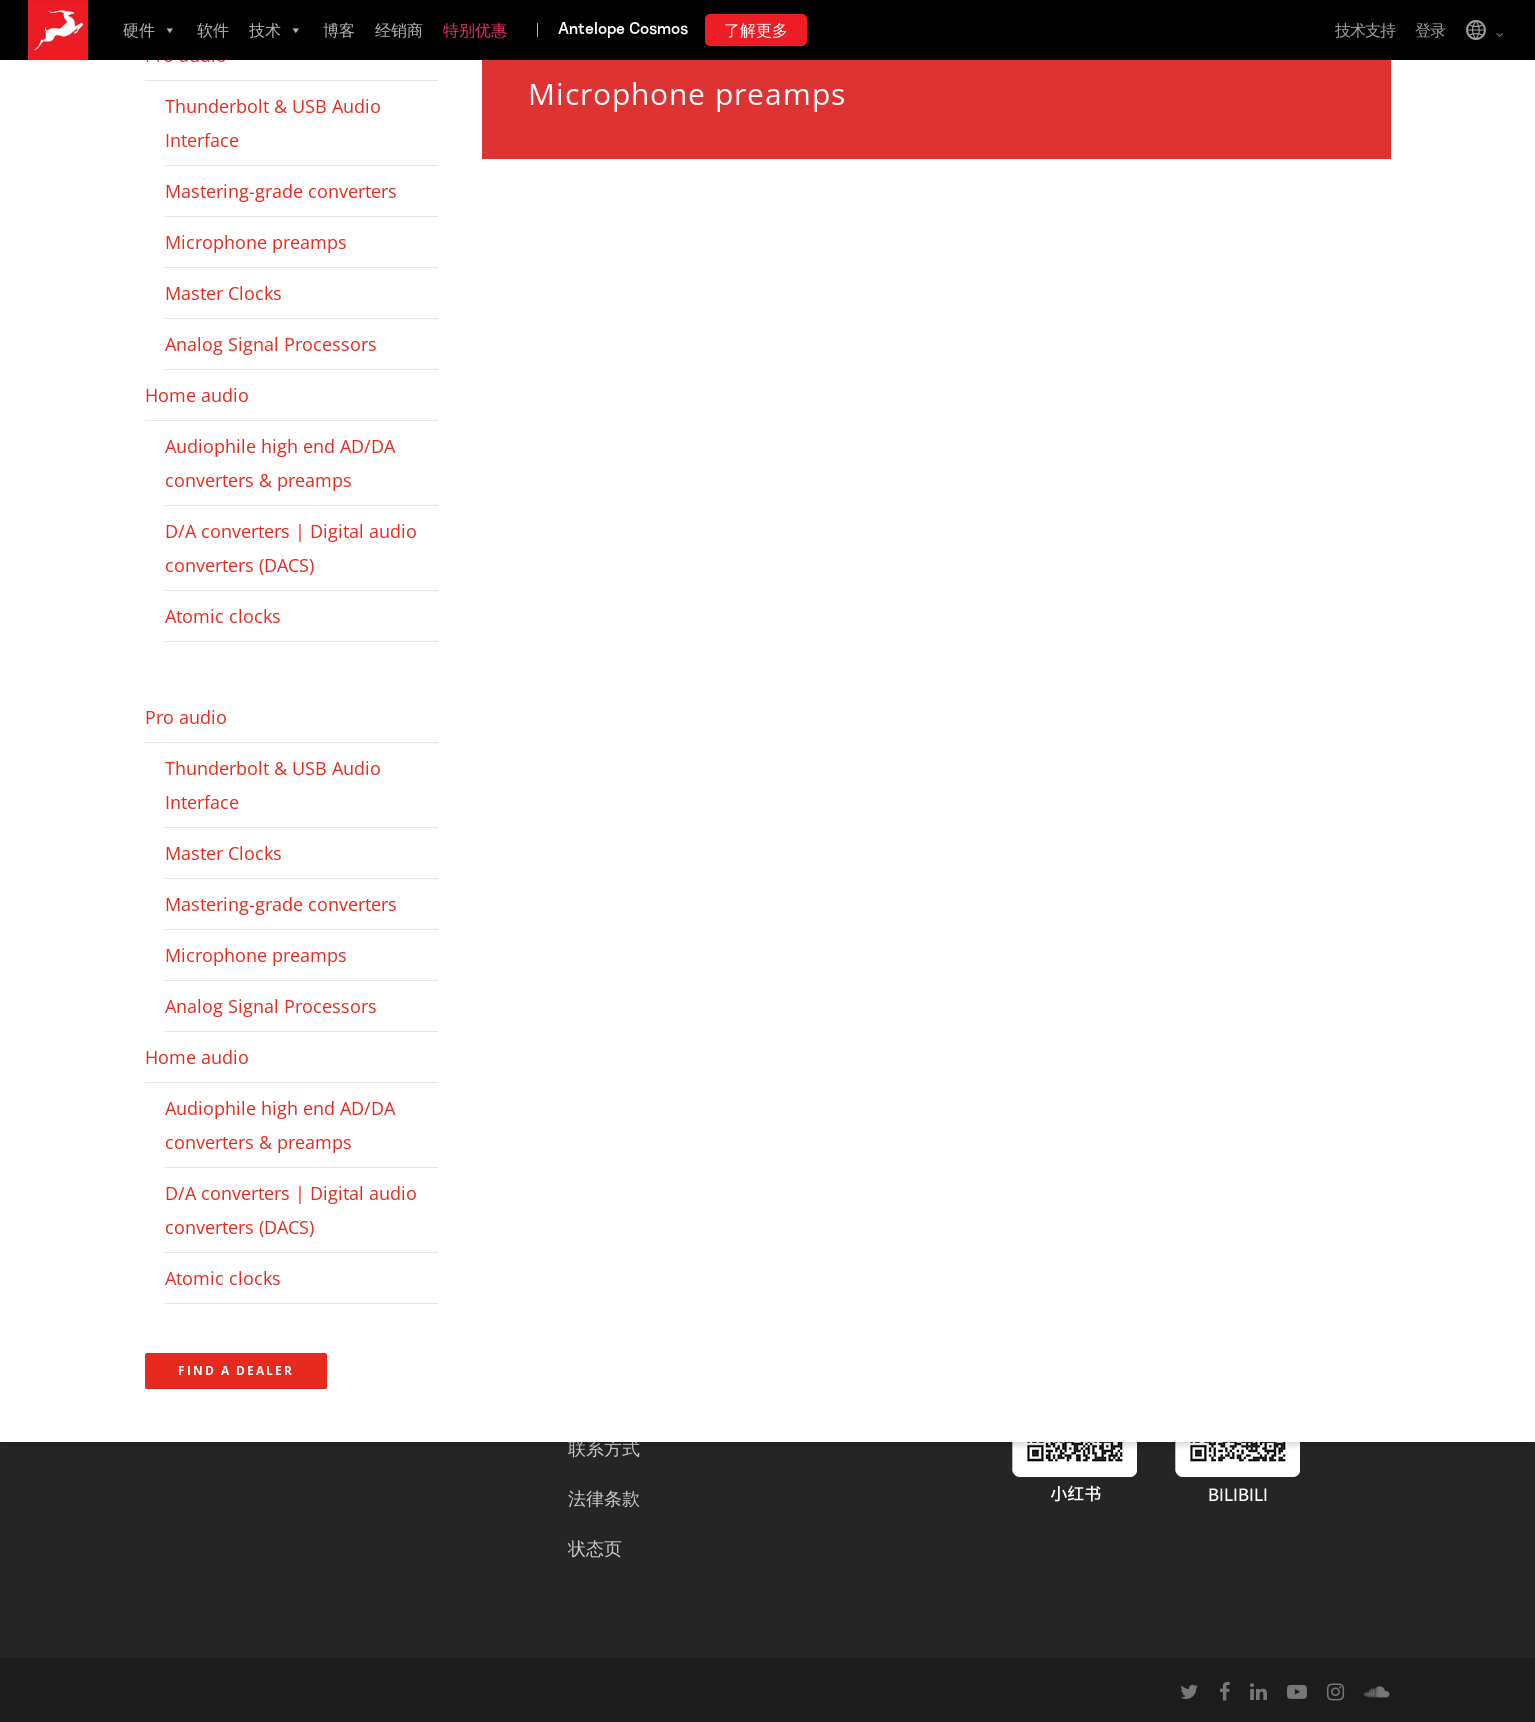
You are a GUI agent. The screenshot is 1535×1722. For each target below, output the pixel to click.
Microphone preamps (256, 242)
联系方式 (604, 1448)
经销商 (399, 30)
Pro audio (186, 717)
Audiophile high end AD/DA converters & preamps (280, 463)
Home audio (197, 395)
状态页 (595, 1548)
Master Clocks (223, 293)
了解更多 (756, 30)
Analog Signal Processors (271, 344)
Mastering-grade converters (281, 191)
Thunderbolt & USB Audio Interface (273, 123)
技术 (276, 30)
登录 (1430, 30)
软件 (213, 30)
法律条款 (604, 1498)
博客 (339, 30)
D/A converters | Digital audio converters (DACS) (291, 548)
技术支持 (1365, 30)
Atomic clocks (223, 616)
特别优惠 (475, 30)
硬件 (150, 30)
